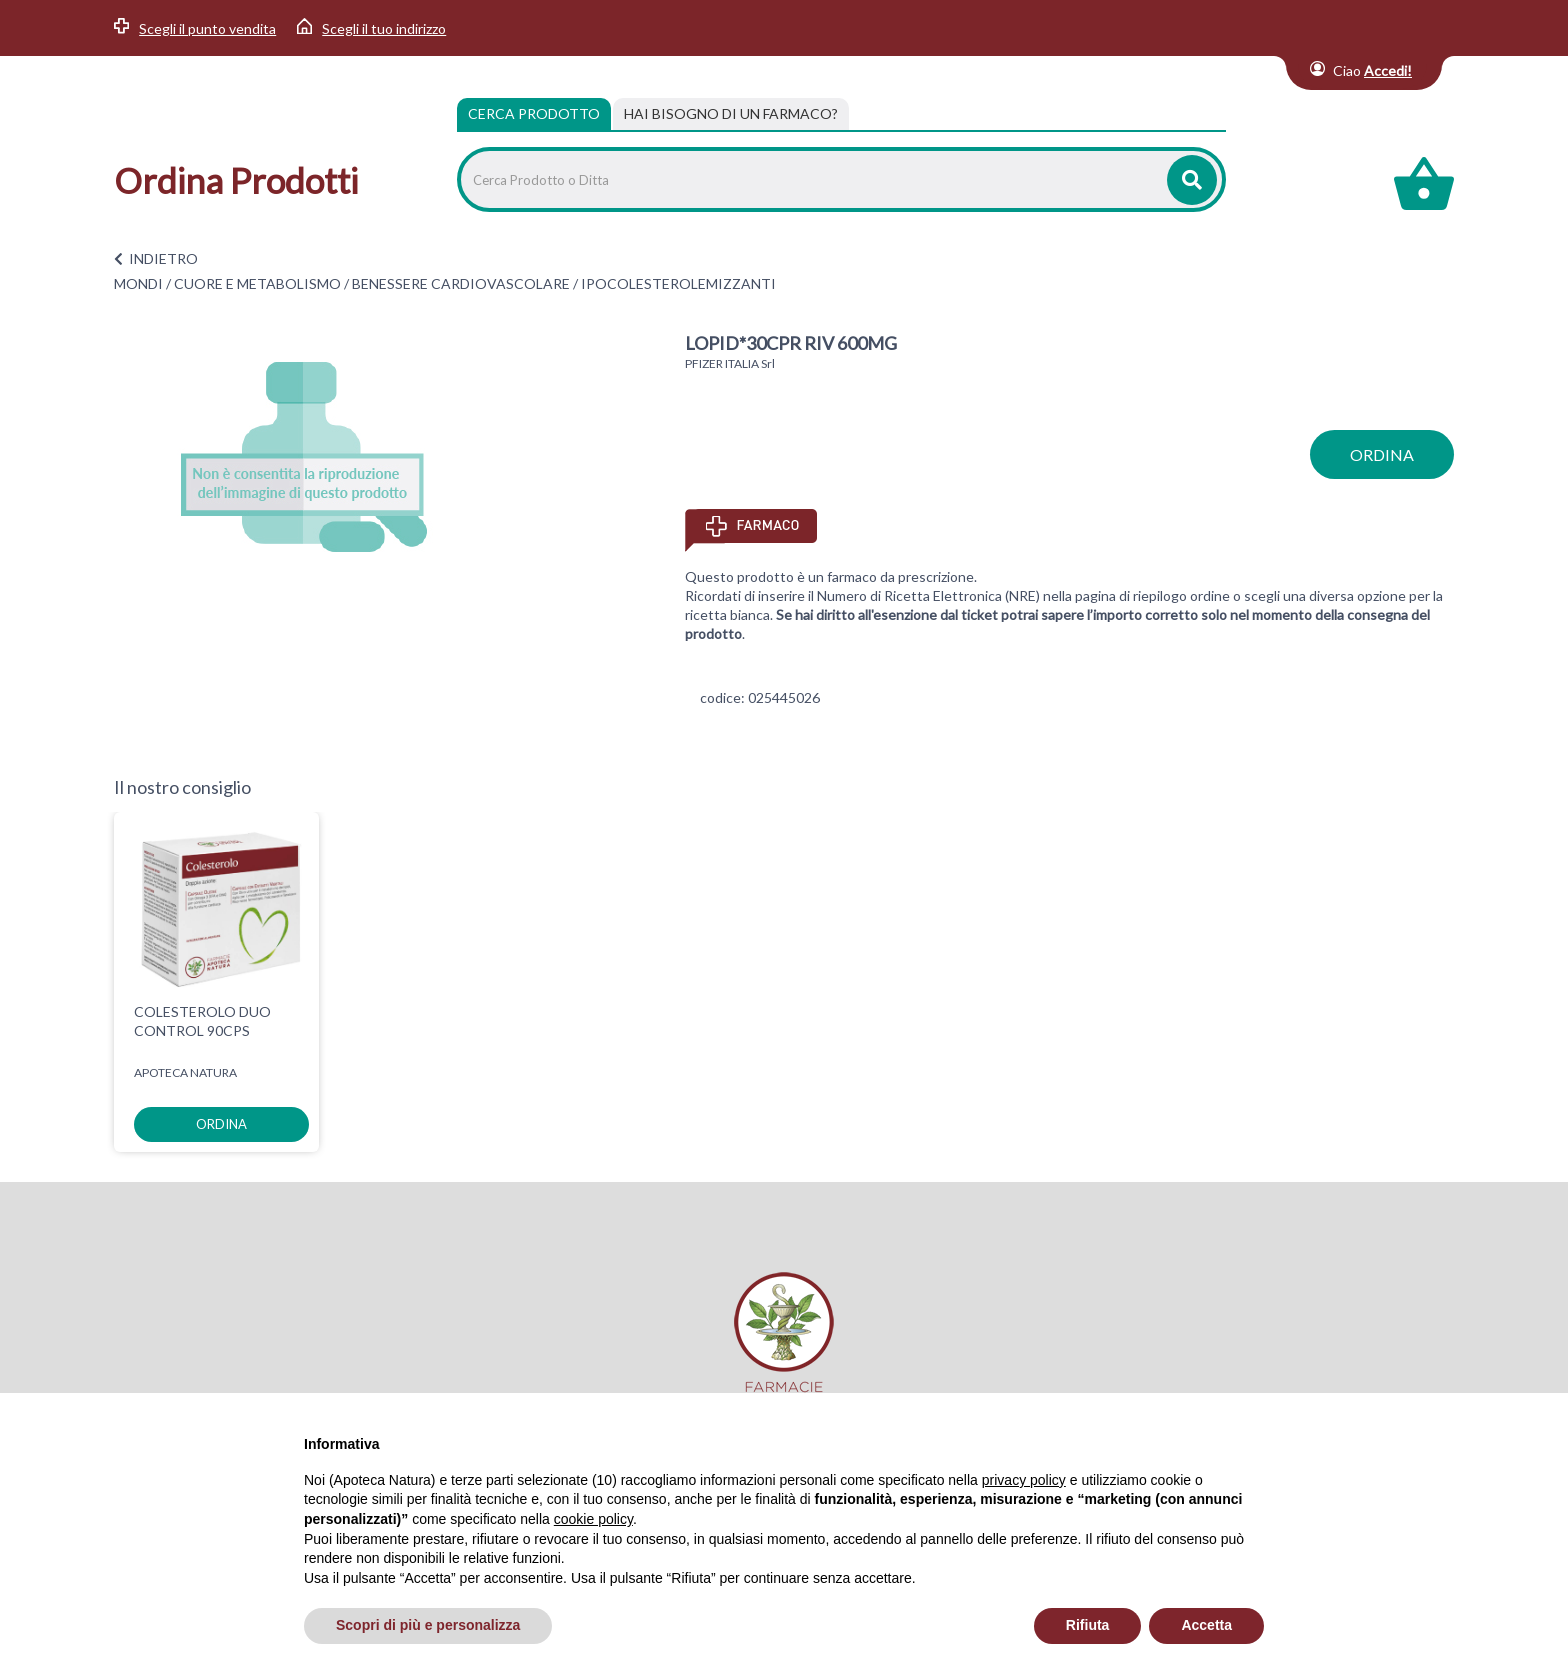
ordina (1382, 454)
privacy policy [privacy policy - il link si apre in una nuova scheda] (1024, 1480)
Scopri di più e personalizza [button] (428, 1625)
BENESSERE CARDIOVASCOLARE (461, 283)
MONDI (138, 283)
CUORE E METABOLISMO (257, 283)
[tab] (731, 114)
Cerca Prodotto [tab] (534, 113)
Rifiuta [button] (1088, 1625)
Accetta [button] (1206, 1625)
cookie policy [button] (593, 1519)
